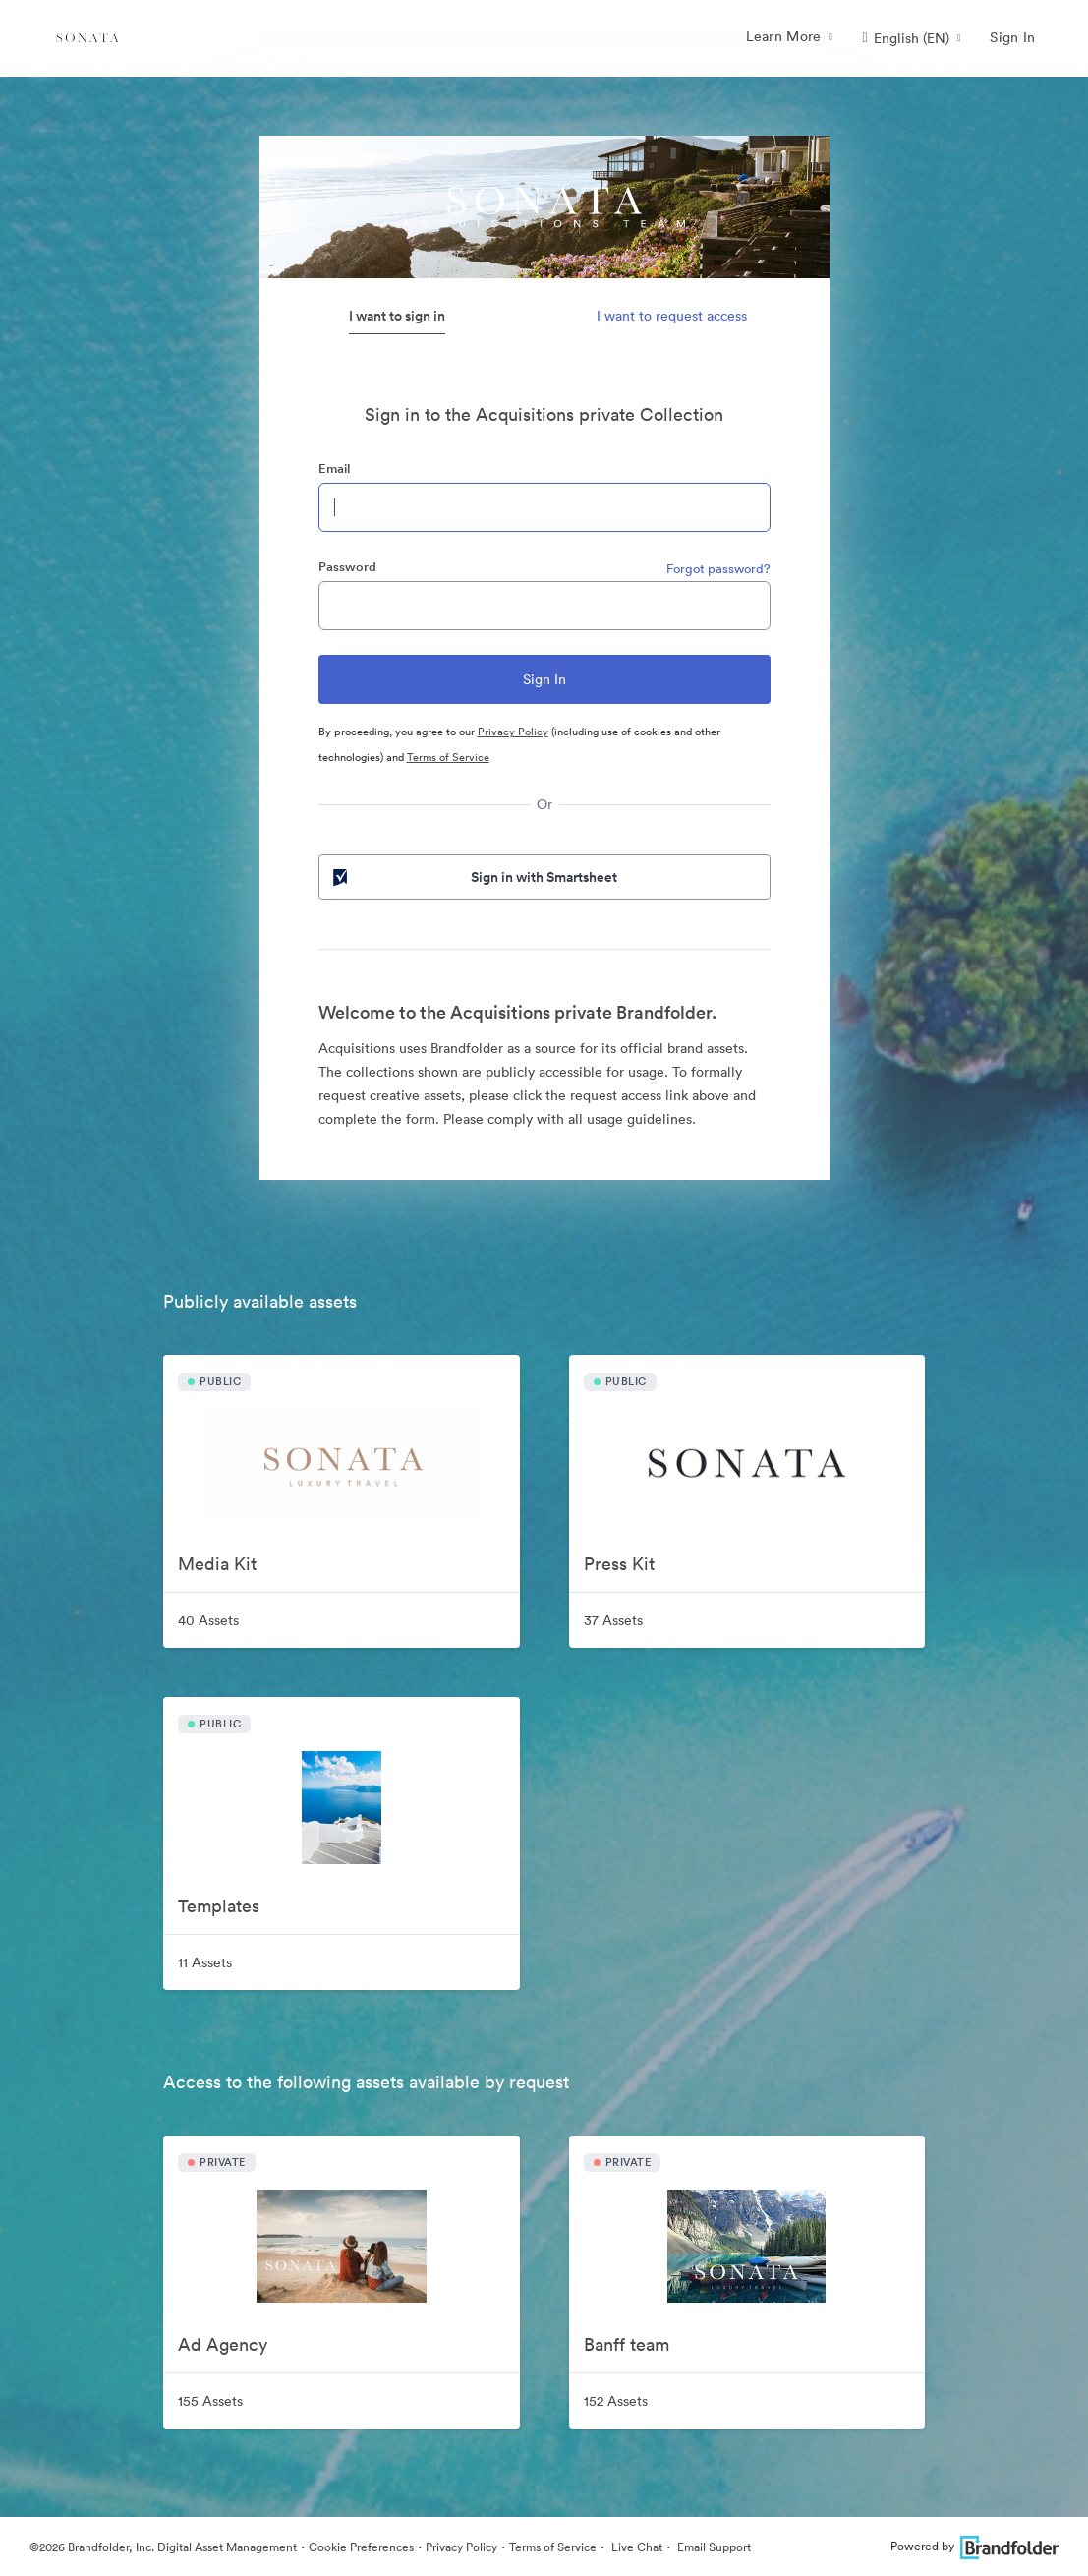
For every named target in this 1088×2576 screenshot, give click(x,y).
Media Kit (217, 1563)
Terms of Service (448, 757)
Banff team (626, 2344)
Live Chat (635, 2547)
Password (347, 566)
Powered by (974, 2546)
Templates (218, 1906)
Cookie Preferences (361, 2547)
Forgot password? (718, 568)
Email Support (712, 2547)
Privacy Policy (513, 731)
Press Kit (619, 1563)
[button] (912, 38)
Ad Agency (222, 2344)
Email (334, 468)
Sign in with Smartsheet (473, 877)
